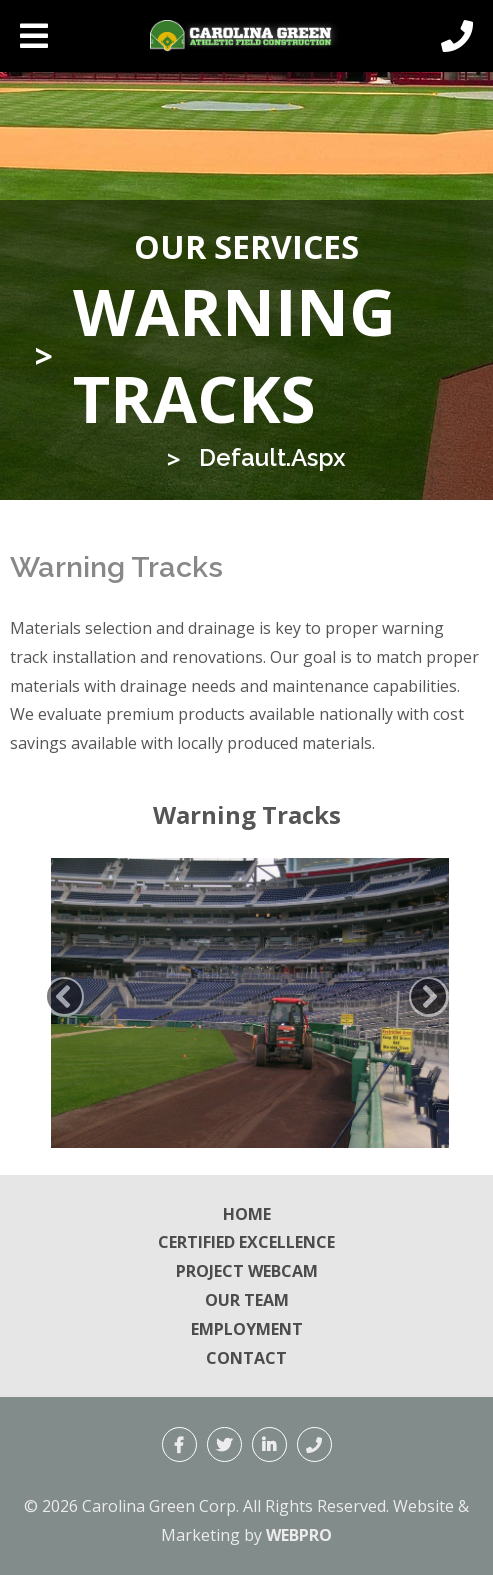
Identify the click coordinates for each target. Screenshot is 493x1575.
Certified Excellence (246, 1242)
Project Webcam (247, 1271)
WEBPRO (299, 1535)
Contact (246, 1358)
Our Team (247, 1300)
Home (247, 1214)
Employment (247, 1329)
